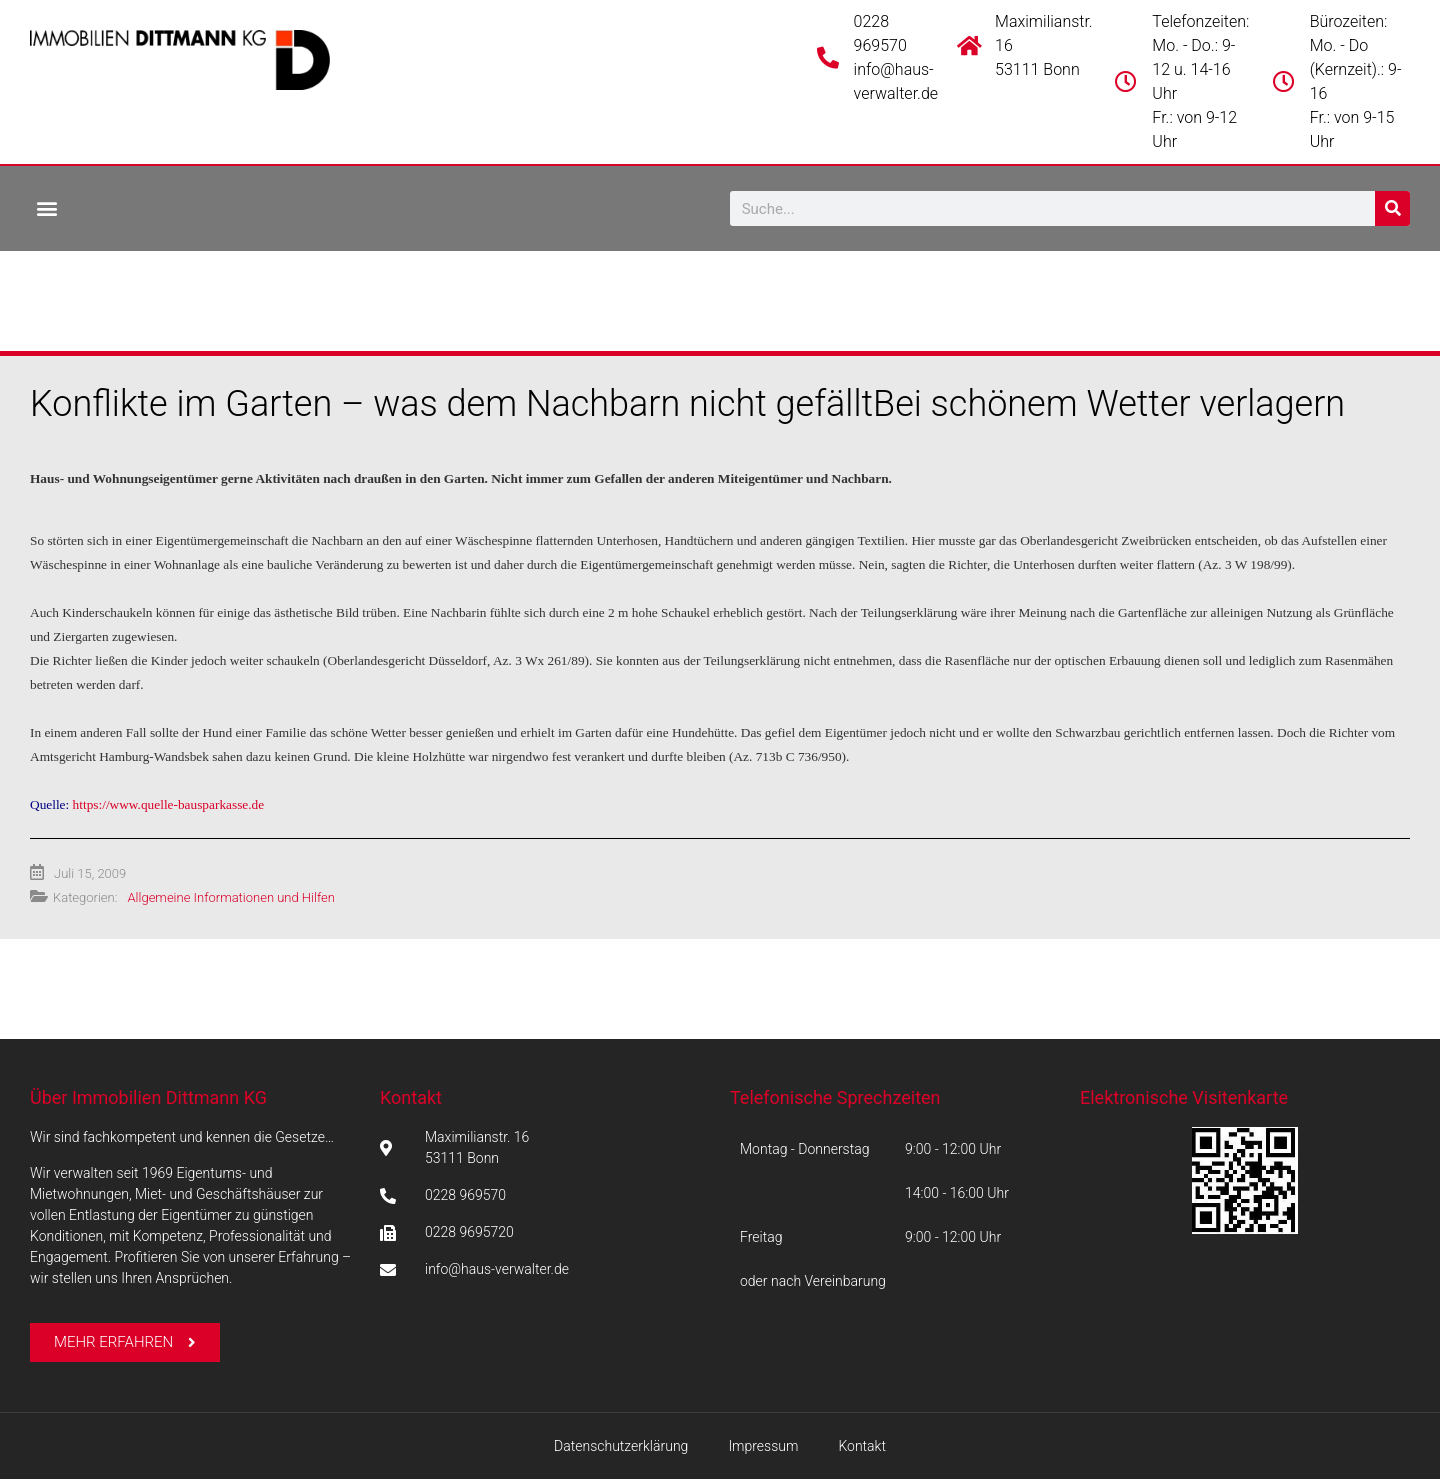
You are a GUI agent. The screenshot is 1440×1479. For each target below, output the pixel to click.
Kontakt (411, 1097)
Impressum (763, 1446)
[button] (46, 207)
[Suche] (1392, 208)
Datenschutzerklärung (621, 1446)
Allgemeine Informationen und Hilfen (230, 897)
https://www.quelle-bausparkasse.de (169, 804)
